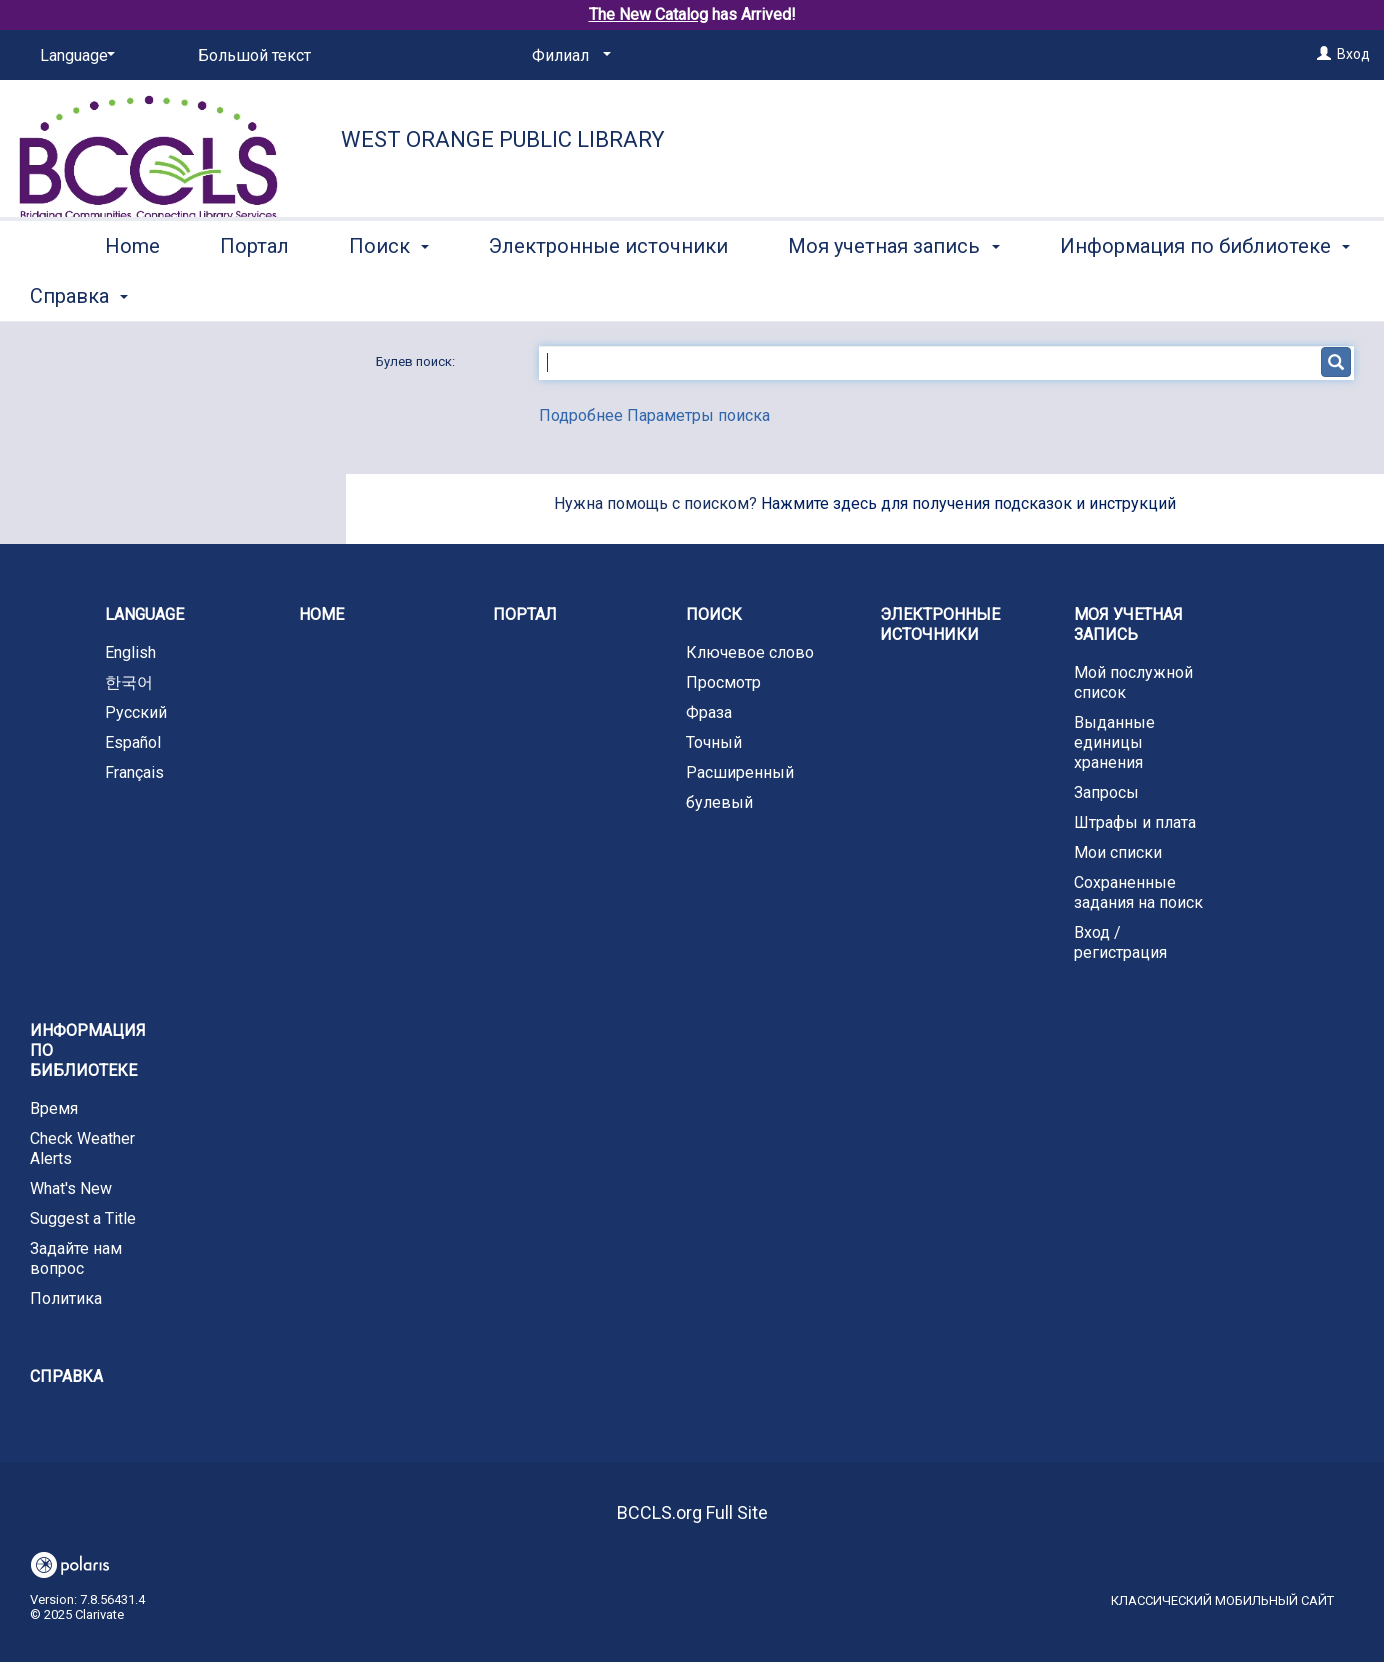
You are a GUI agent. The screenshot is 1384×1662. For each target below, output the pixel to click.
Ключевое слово (750, 652)
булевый (719, 802)
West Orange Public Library (503, 139)
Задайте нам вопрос (76, 1258)
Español (133, 742)
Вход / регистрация (1120, 942)
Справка (66, 1376)
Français (134, 772)
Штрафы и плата (1135, 822)
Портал (254, 293)
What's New (71, 1188)
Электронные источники (608, 293)
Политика (66, 1298)
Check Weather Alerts (82, 1148)
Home (132, 293)
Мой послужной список (1133, 682)
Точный (714, 742)
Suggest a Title (83, 1218)
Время (54, 1108)
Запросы (1106, 792)
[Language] (74, 56)
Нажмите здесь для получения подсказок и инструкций (968, 503)
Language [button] (144, 614)
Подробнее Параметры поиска (654, 415)
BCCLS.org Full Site (692, 1512)
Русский (136, 712)
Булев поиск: (417, 361)
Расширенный (740, 772)
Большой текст (254, 55)
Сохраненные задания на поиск (1138, 892)
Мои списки (1118, 852)
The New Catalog (648, 14)
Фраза (709, 712)
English (130, 652)
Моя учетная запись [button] (893, 293)
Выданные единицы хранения (1114, 742)
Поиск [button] (389, 293)
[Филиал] (568, 56)
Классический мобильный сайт (1222, 1600)
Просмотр (723, 682)
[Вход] (1324, 54)
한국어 (129, 682)
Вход (1353, 54)
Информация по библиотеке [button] (88, 1050)
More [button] (1099, 296)
